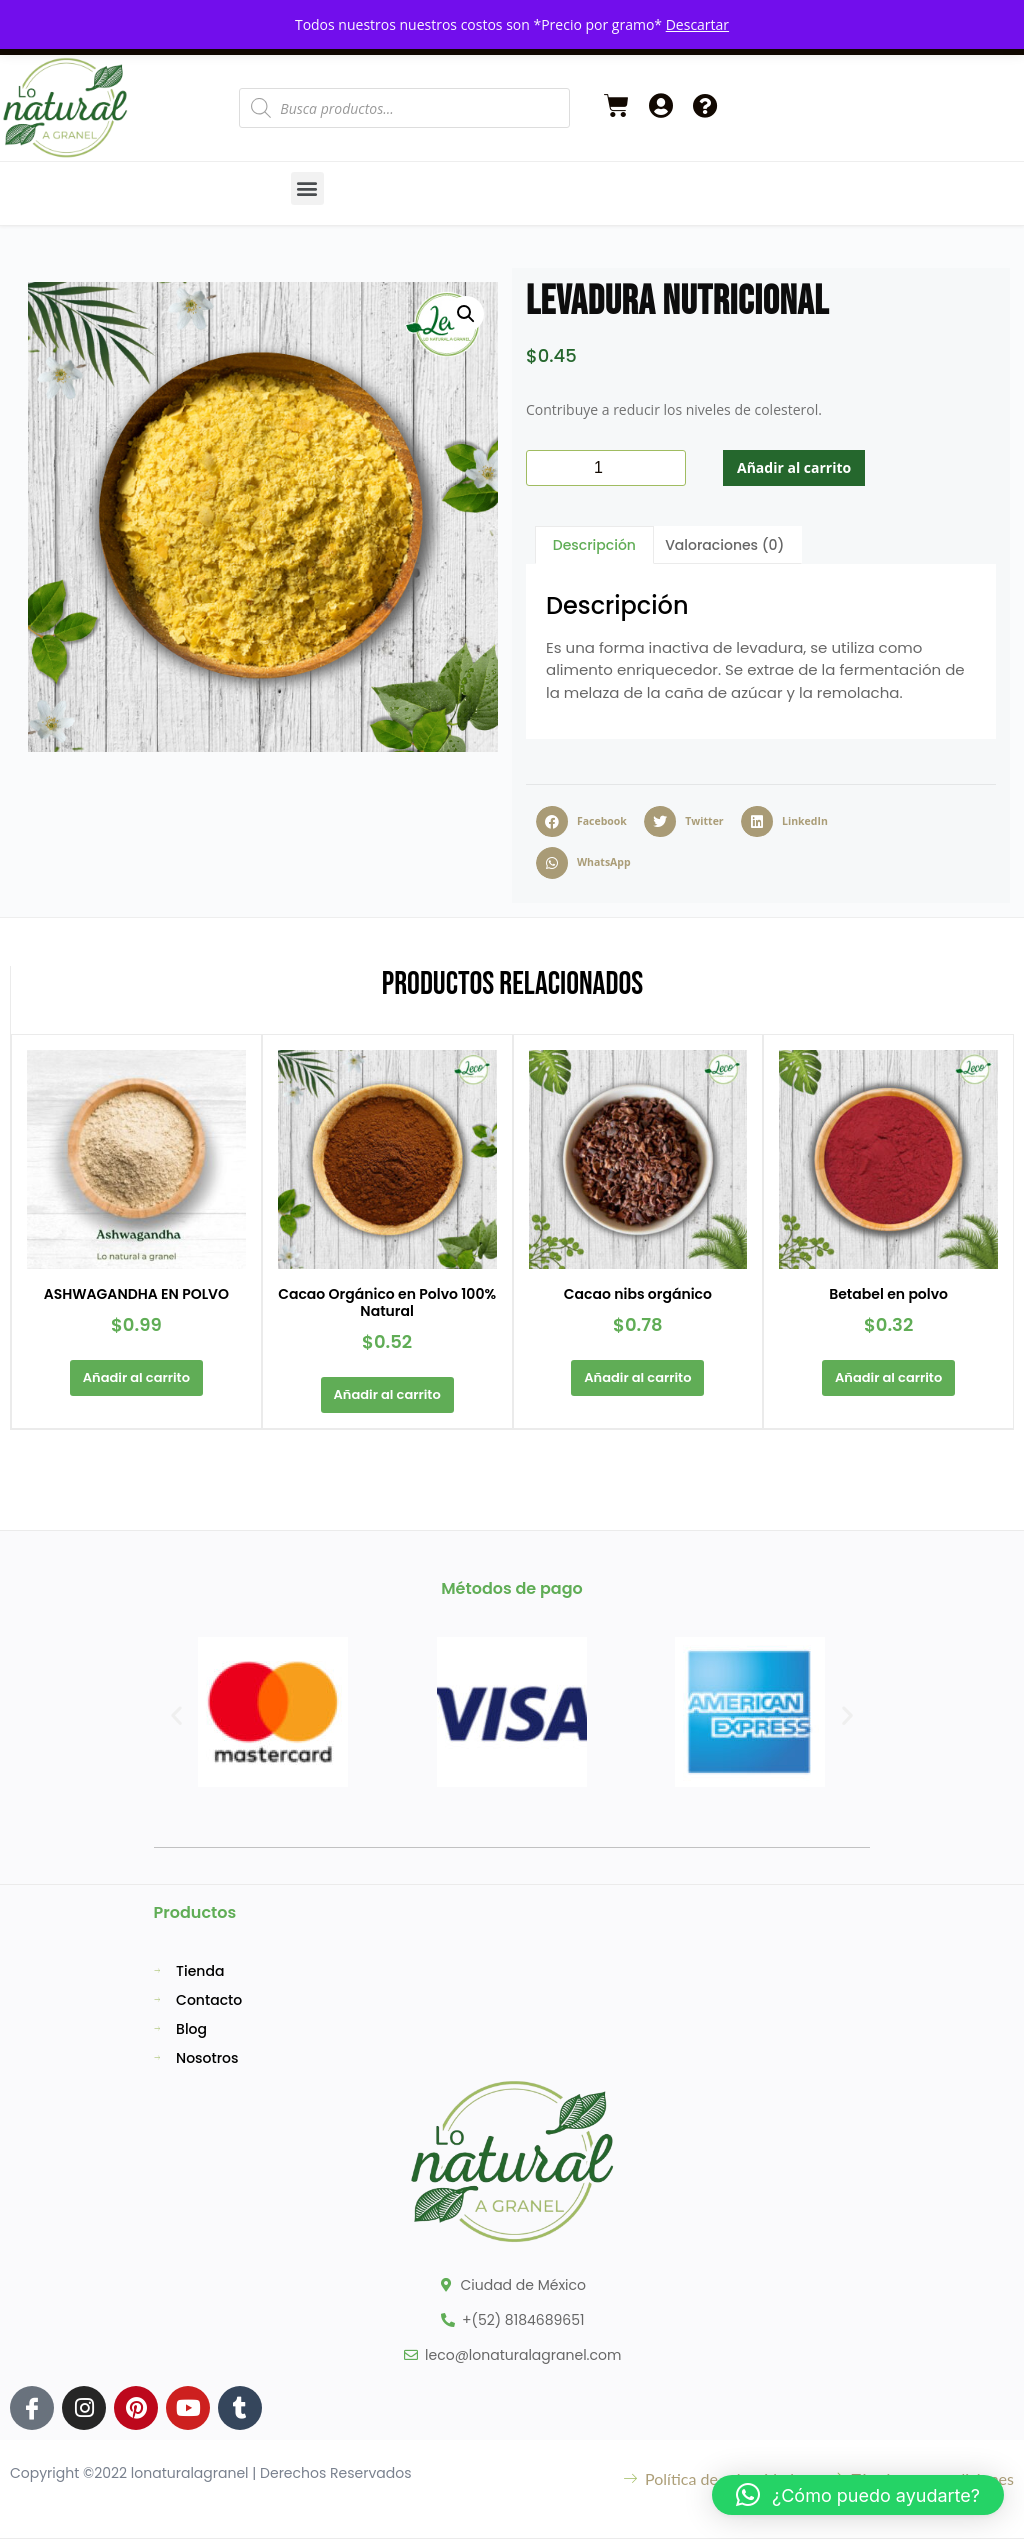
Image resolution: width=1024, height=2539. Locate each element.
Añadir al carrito (794, 467)
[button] (307, 188)
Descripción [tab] (594, 545)
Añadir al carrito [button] (135, 1377)
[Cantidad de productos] (606, 468)
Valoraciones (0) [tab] (724, 545)
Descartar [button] (697, 24)
